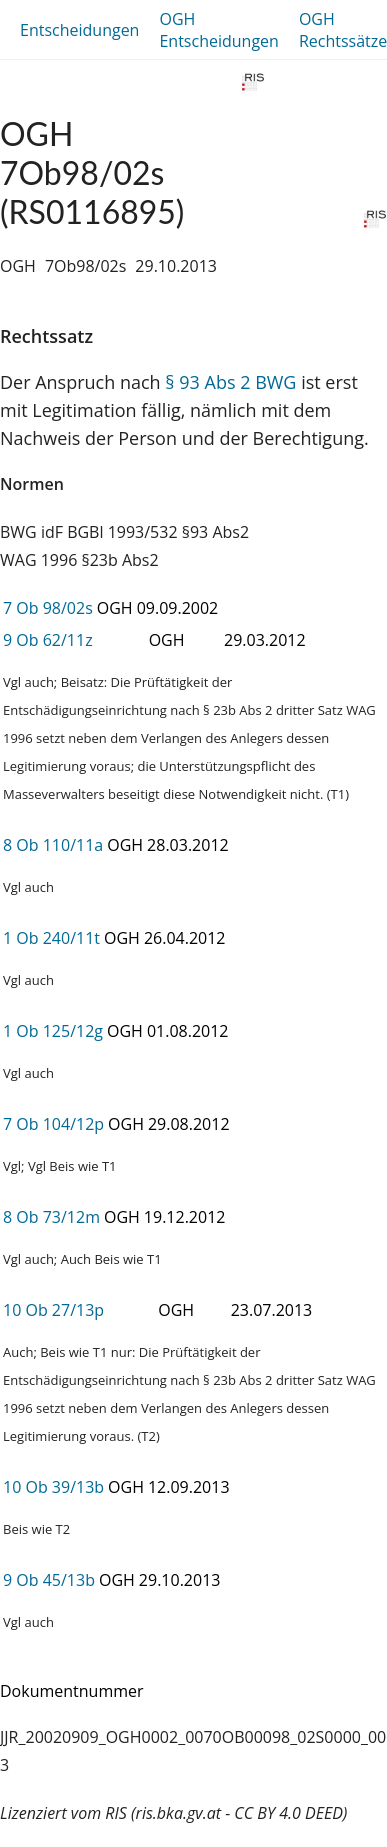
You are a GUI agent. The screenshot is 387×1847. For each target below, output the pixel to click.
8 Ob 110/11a (53, 845)
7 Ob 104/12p (53, 1124)
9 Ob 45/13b (49, 1580)
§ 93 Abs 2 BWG (230, 382)
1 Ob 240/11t (51, 938)
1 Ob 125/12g (53, 1031)
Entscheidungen (79, 30)
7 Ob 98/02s (48, 608)
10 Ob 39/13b (53, 1487)
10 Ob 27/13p (53, 1310)
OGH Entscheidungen (218, 30)
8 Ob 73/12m (51, 1217)
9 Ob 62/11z (48, 640)
